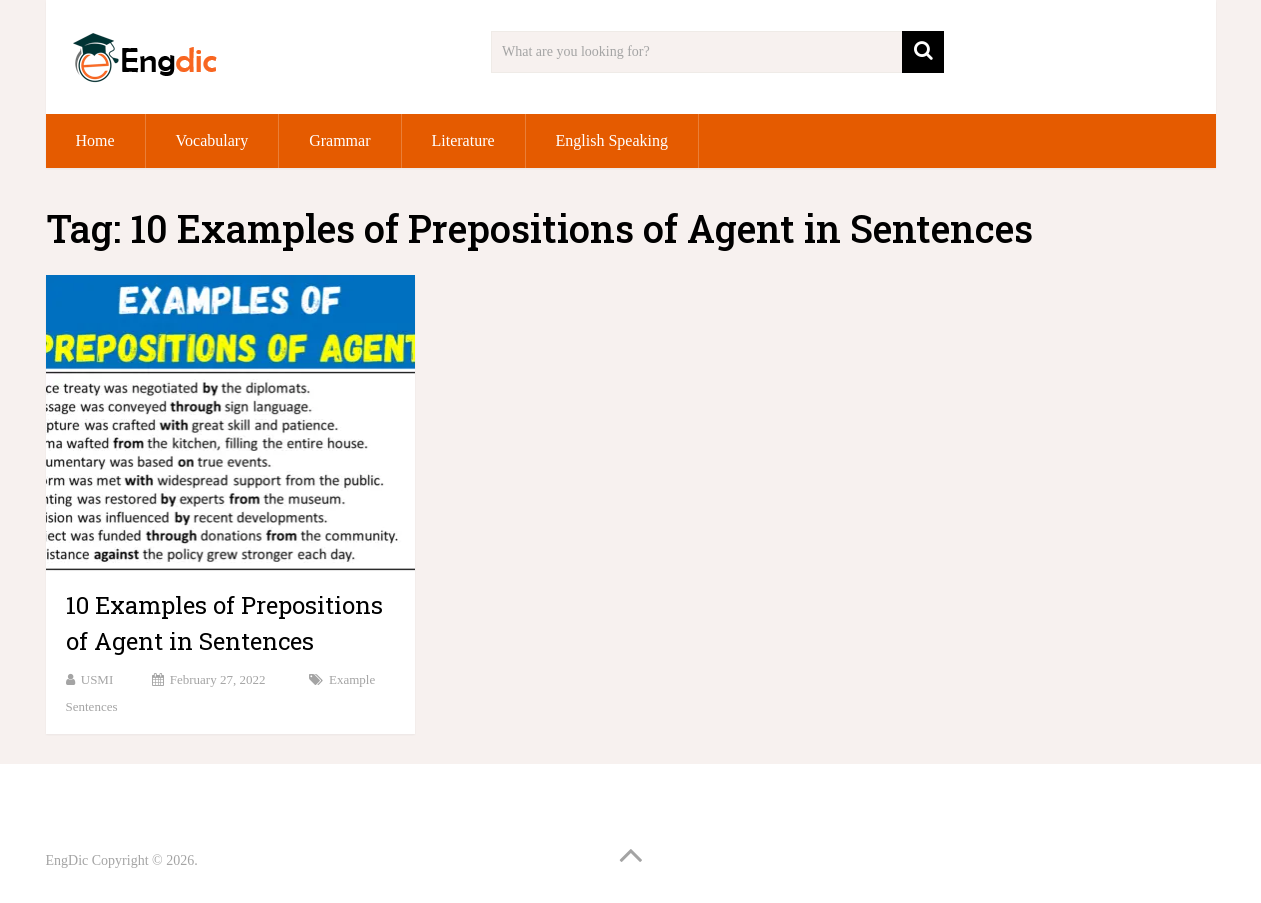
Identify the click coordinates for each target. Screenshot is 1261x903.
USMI (97, 679)
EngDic (67, 860)
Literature (463, 140)
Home (95, 140)
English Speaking (612, 140)
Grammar (339, 140)
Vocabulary (212, 140)
